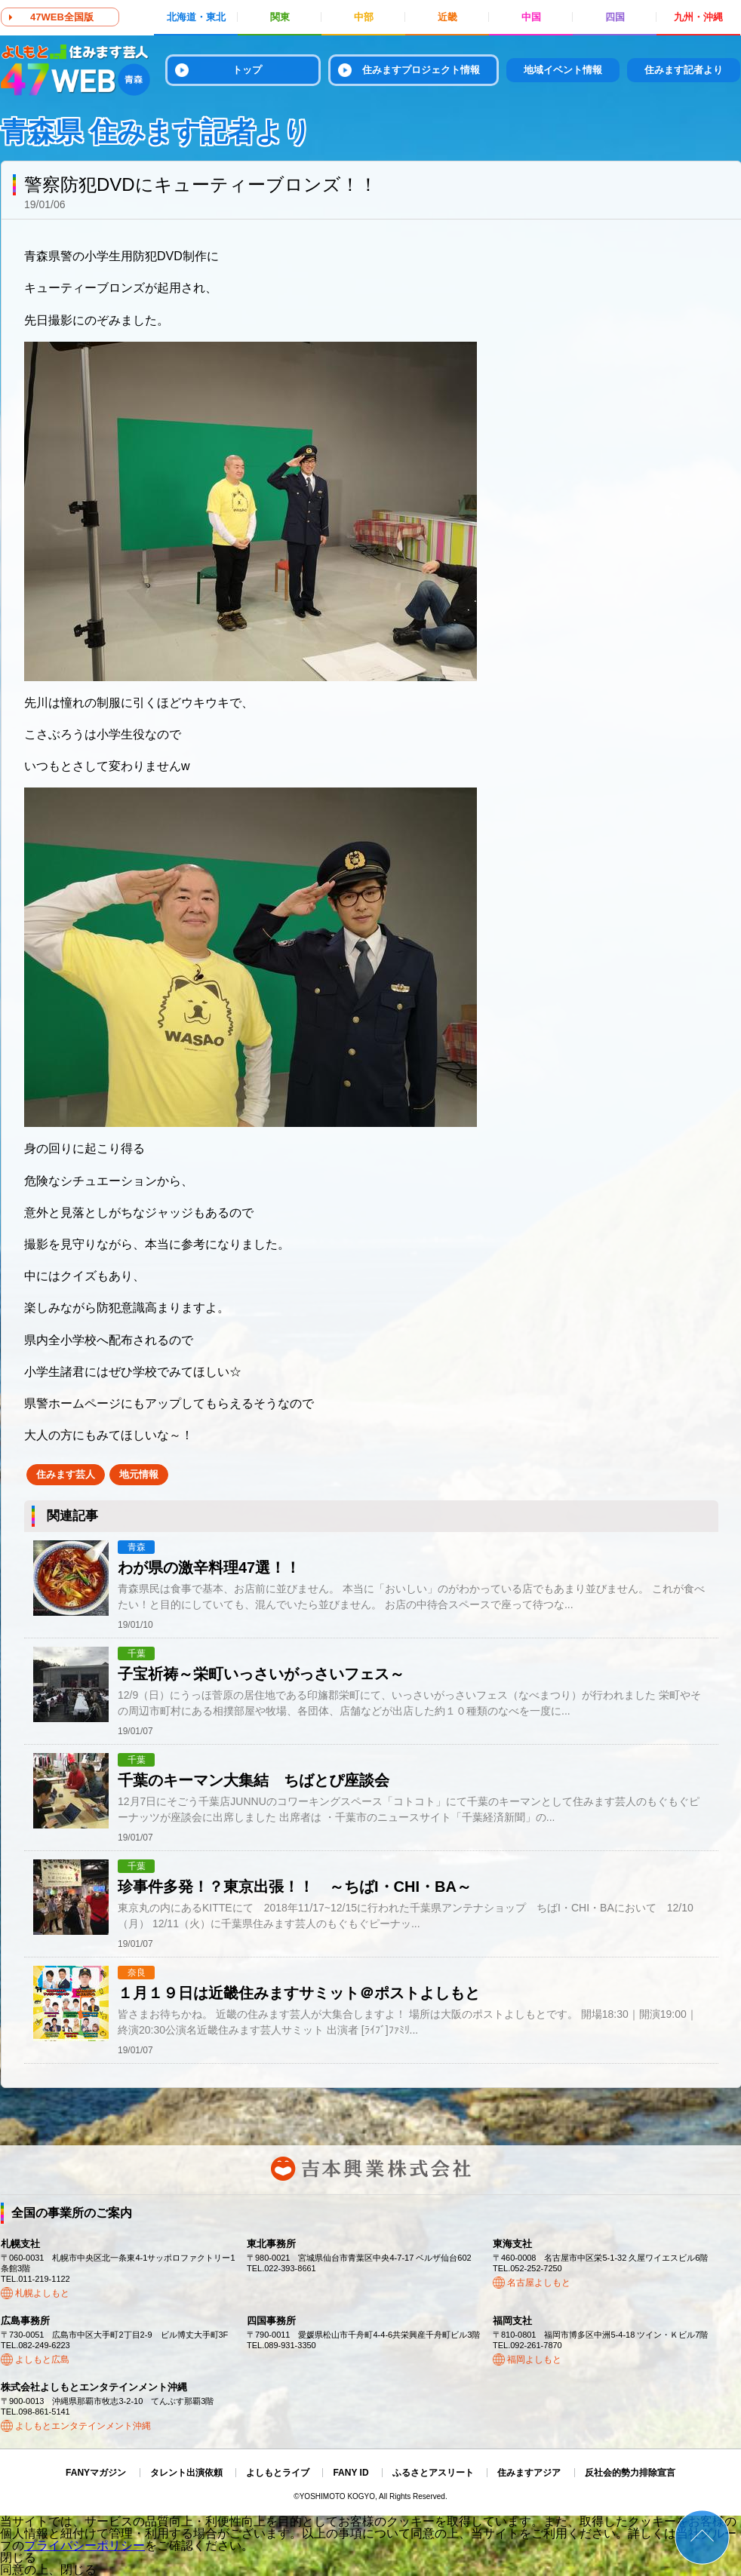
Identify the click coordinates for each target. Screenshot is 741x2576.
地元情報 (138, 1474)
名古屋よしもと (538, 2282)
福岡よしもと (534, 2359)
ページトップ (702, 2537)
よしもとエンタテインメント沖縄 (83, 2426)
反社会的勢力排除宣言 (630, 2472)
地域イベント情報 (563, 69)
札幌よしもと (42, 2293)
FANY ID (350, 2472)
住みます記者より (683, 69)
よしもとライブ (277, 2472)
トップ (247, 69)
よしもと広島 (42, 2359)
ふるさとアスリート (433, 2472)
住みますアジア (529, 2472)
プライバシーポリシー (84, 2545)
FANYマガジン (96, 2472)
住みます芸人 (65, 1474)
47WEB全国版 (62, 17)
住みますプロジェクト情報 (421, 69)
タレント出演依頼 (186, 2472)
